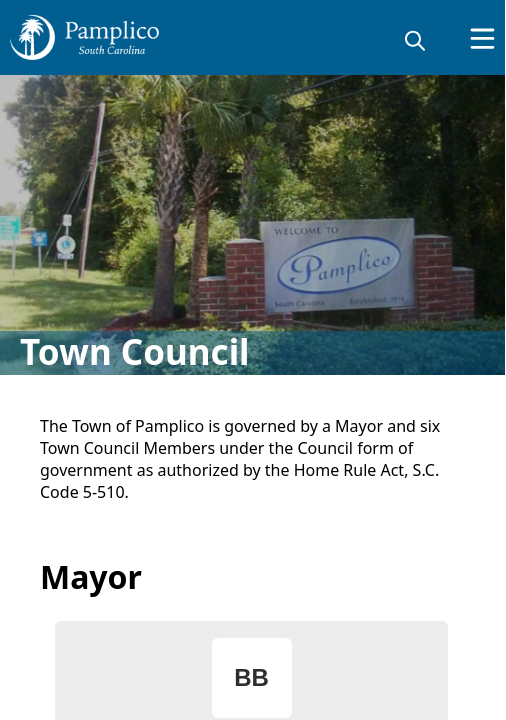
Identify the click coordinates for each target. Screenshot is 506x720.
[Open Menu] (482, 38)
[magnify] (415, 40)
